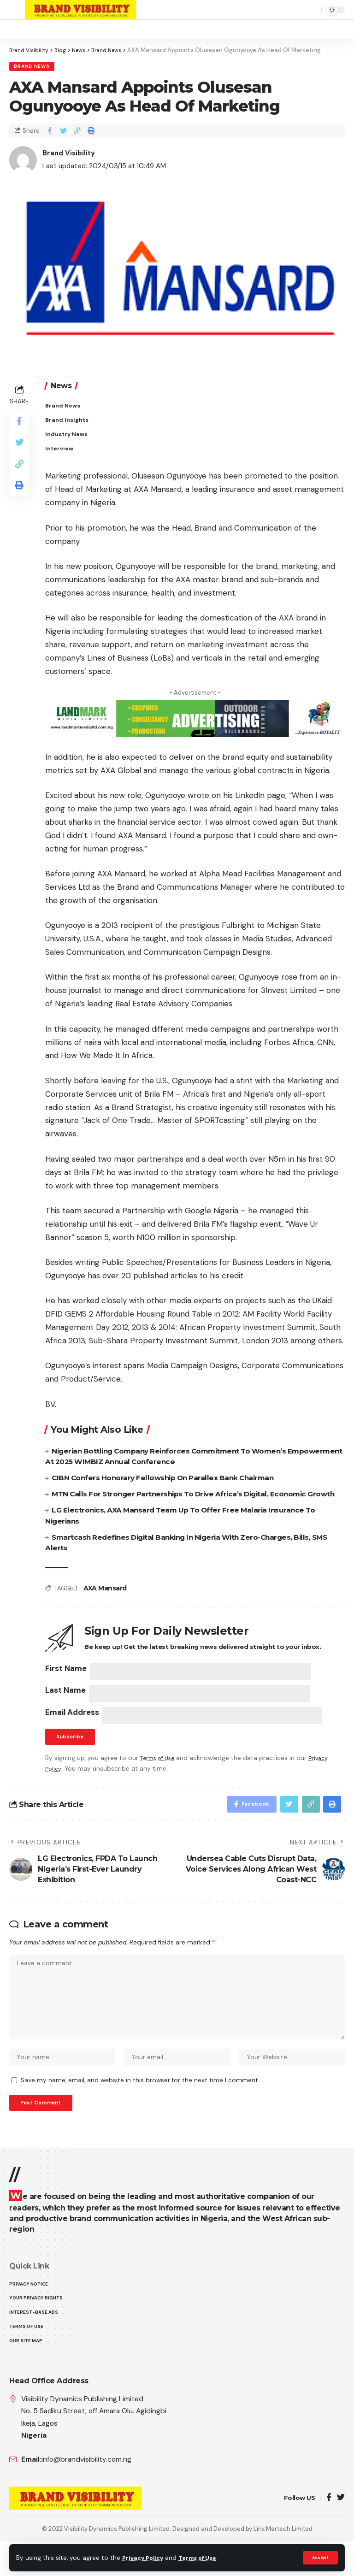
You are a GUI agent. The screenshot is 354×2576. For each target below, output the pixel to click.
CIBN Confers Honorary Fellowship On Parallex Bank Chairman (168, 1481)
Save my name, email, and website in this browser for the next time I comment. (140, 2110)
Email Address (72, 1731)
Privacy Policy (144, 2558)
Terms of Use (203, 2558)
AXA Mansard (105, 1603)
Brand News (32, 67)
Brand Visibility (68, 154)
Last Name (65, 1707)
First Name (66, 1683)
